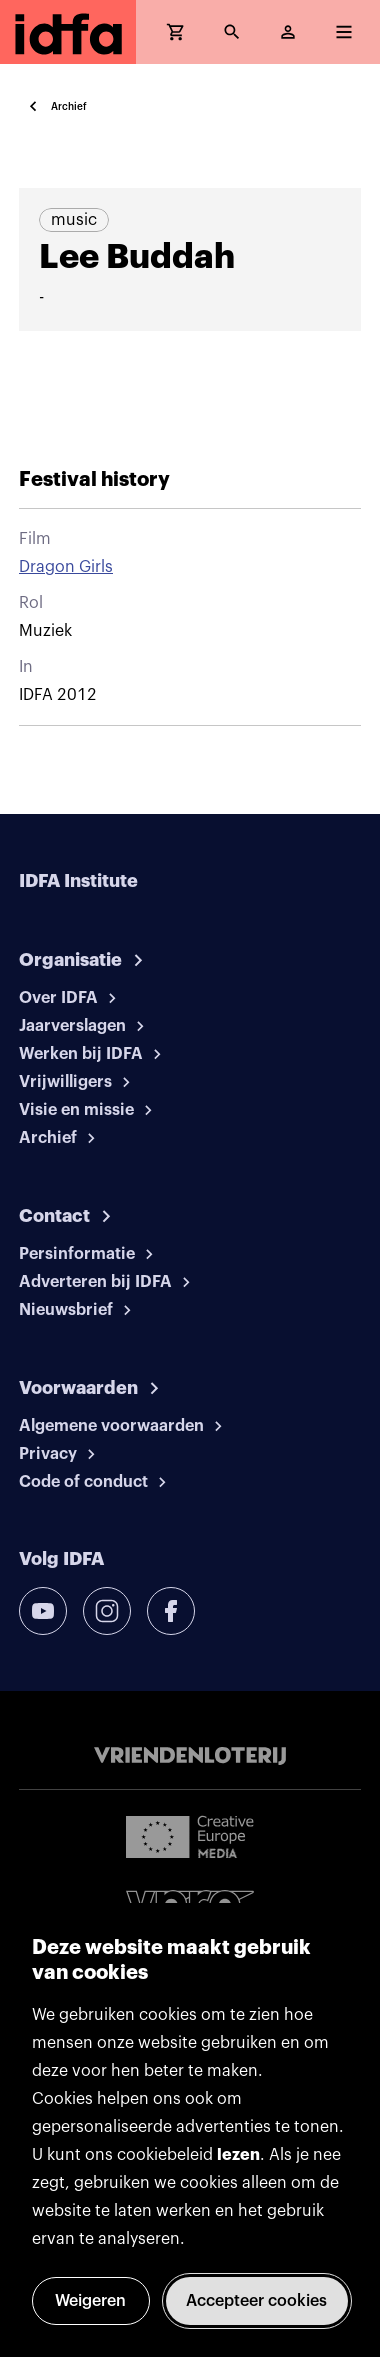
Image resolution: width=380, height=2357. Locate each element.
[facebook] (171, 1611)
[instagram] (107, 1611)
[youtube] (43, 1611)
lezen (238, 2155)
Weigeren (90, 2301)
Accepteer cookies (256, 2301)
